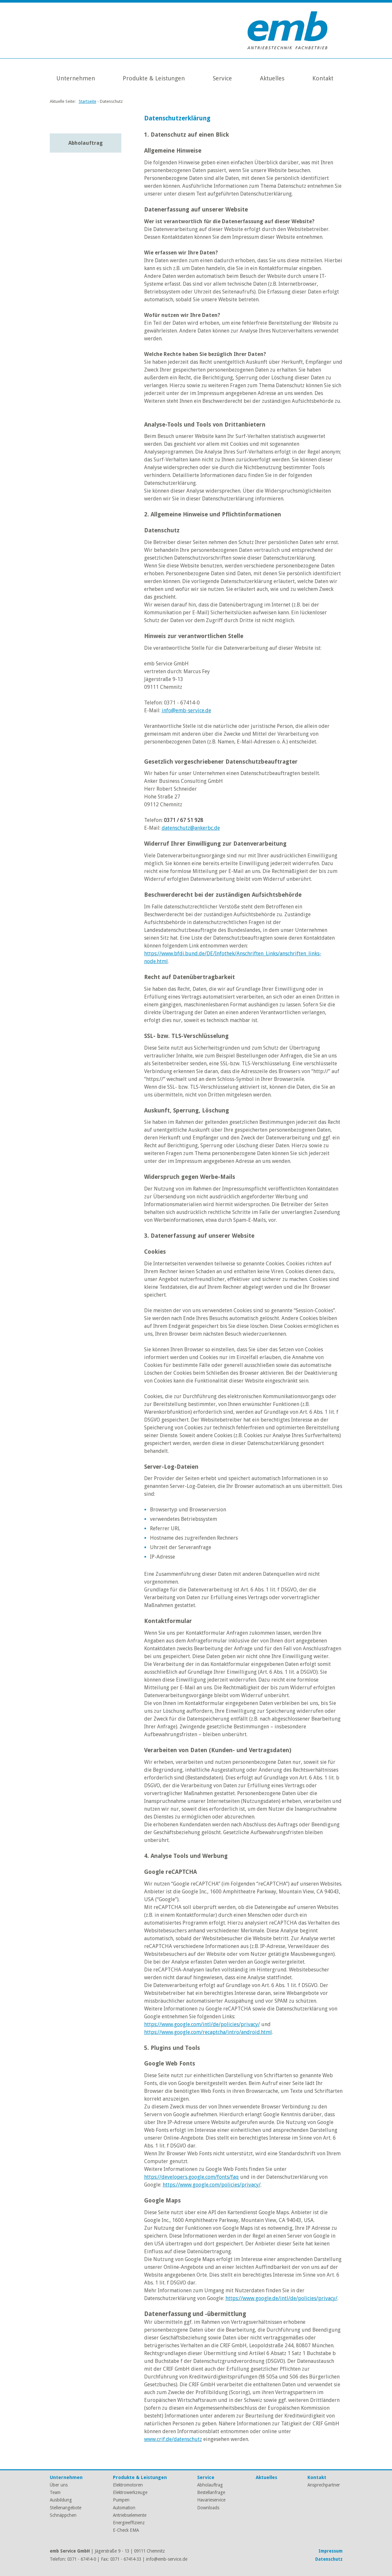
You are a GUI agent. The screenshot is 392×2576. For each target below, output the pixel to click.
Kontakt (322, 78)
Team (55, 2492)
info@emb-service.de (186, 710)
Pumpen (121, 2499)
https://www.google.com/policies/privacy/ (212, 2185)
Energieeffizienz (129, 2522)
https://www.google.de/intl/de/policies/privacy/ (281, 2298)
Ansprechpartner (323, 2484)
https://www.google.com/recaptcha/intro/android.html (208, 2032)
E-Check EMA (126, 2530)
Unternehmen (75, 78)
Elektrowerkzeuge (130, 2492)
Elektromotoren (128, 2484)
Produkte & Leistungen (154, 78)
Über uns (59, 2484)
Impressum (330, 2551)
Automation (124, 2507)
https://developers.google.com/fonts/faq (191, 2177)
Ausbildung (61, 2499)
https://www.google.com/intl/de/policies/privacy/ (202, 2024)
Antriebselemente (129, 2515)
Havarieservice (211, 2499)
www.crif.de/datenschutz (173, 2439)
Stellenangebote (65, 2507)
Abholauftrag (85, 143)
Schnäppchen (63, 2515)
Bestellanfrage (211, 2492)
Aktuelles (272, 78)
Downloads (208, 2507)
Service (222, 78)
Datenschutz (329, 2559)
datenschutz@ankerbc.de (191, 828)
